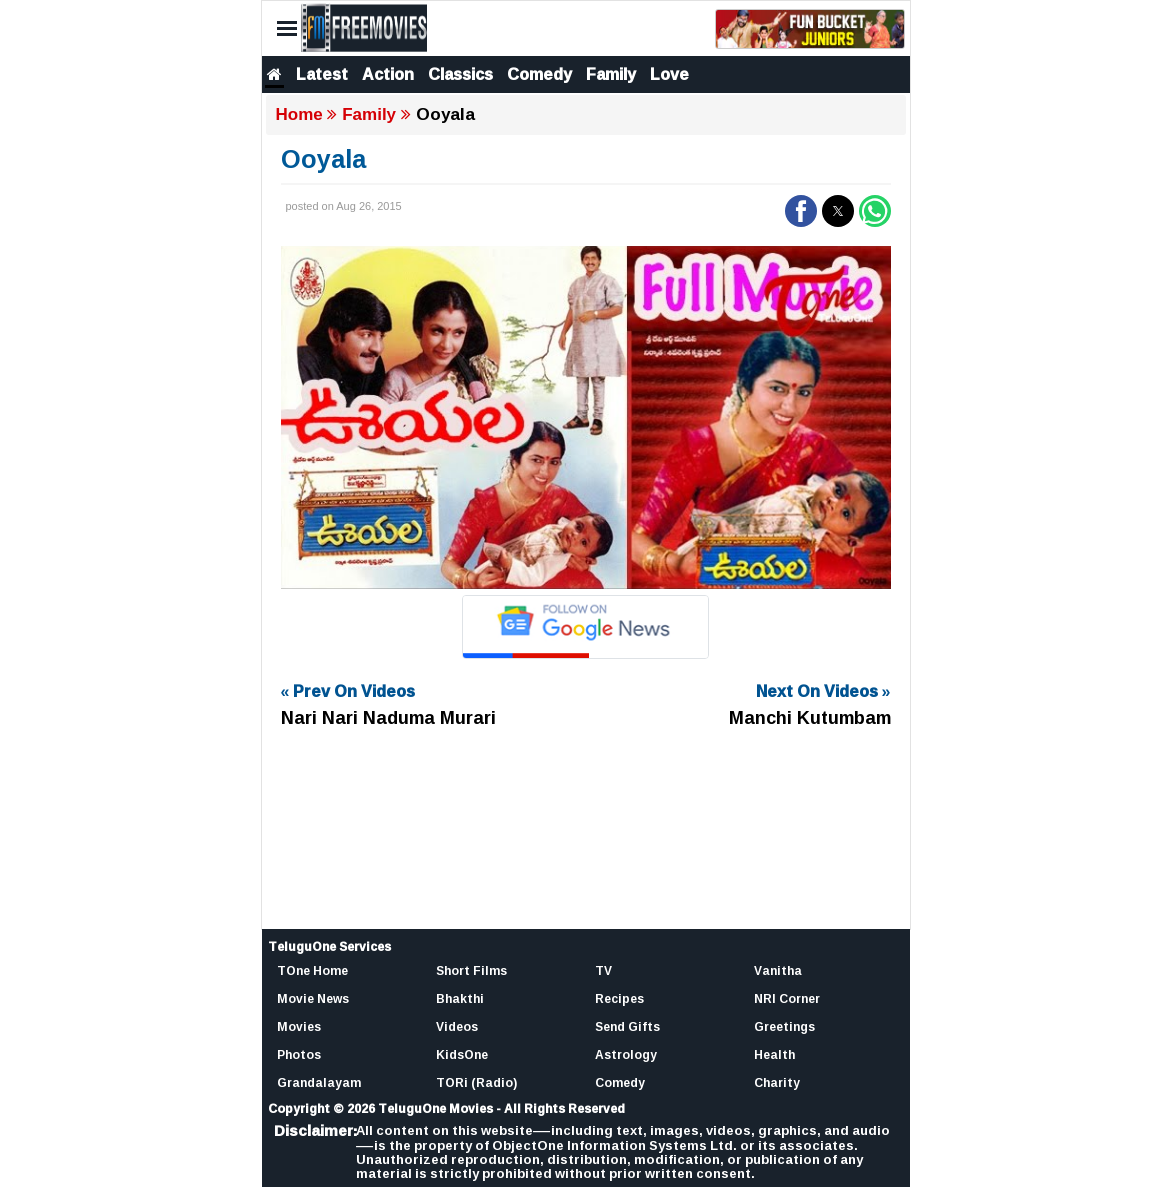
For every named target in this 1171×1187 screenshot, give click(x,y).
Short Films (471, 970)
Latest (322, 74)
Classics (460, 74)
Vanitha (778, 970)
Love (669, 74)
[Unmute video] (586, 417)
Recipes (619, 998)
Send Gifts (627, 1026)
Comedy (539, 74)
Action (388, 74)
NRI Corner (787, 998)
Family (611, 74)
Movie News (313, 998)
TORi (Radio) (476, 1082)
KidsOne (462, 1054)
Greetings (784, 1026)
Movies (299, 1026)
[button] (801, 211)
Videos (457, 1026)
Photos (299, 1054)
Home (299, 114)
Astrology (626, 1054)
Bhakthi (460, 998)
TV (603, 970)
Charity (777, 1082)
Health (774, 1054)
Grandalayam (319, 1082)
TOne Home (312, 970)
